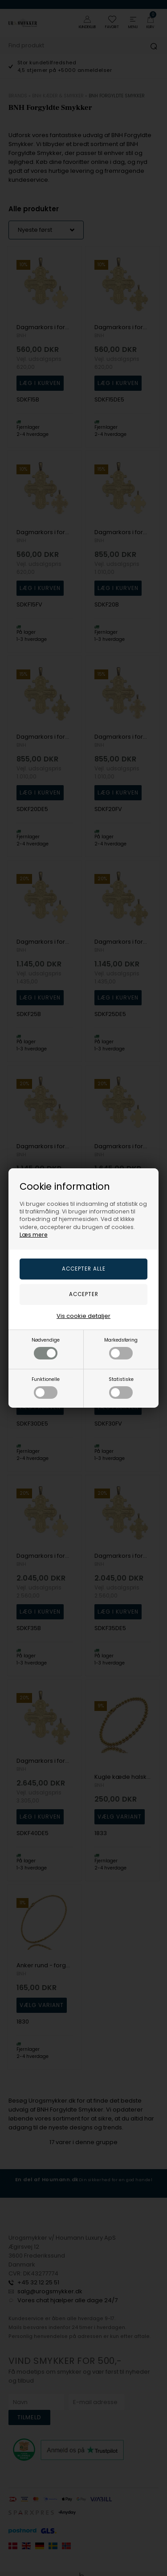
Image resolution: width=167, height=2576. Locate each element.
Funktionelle (46, 1387)
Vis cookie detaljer (83, 1316)
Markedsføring (121, 1348)
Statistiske (121, 1387)
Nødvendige (46, 1348)
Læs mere (34, 1234)
